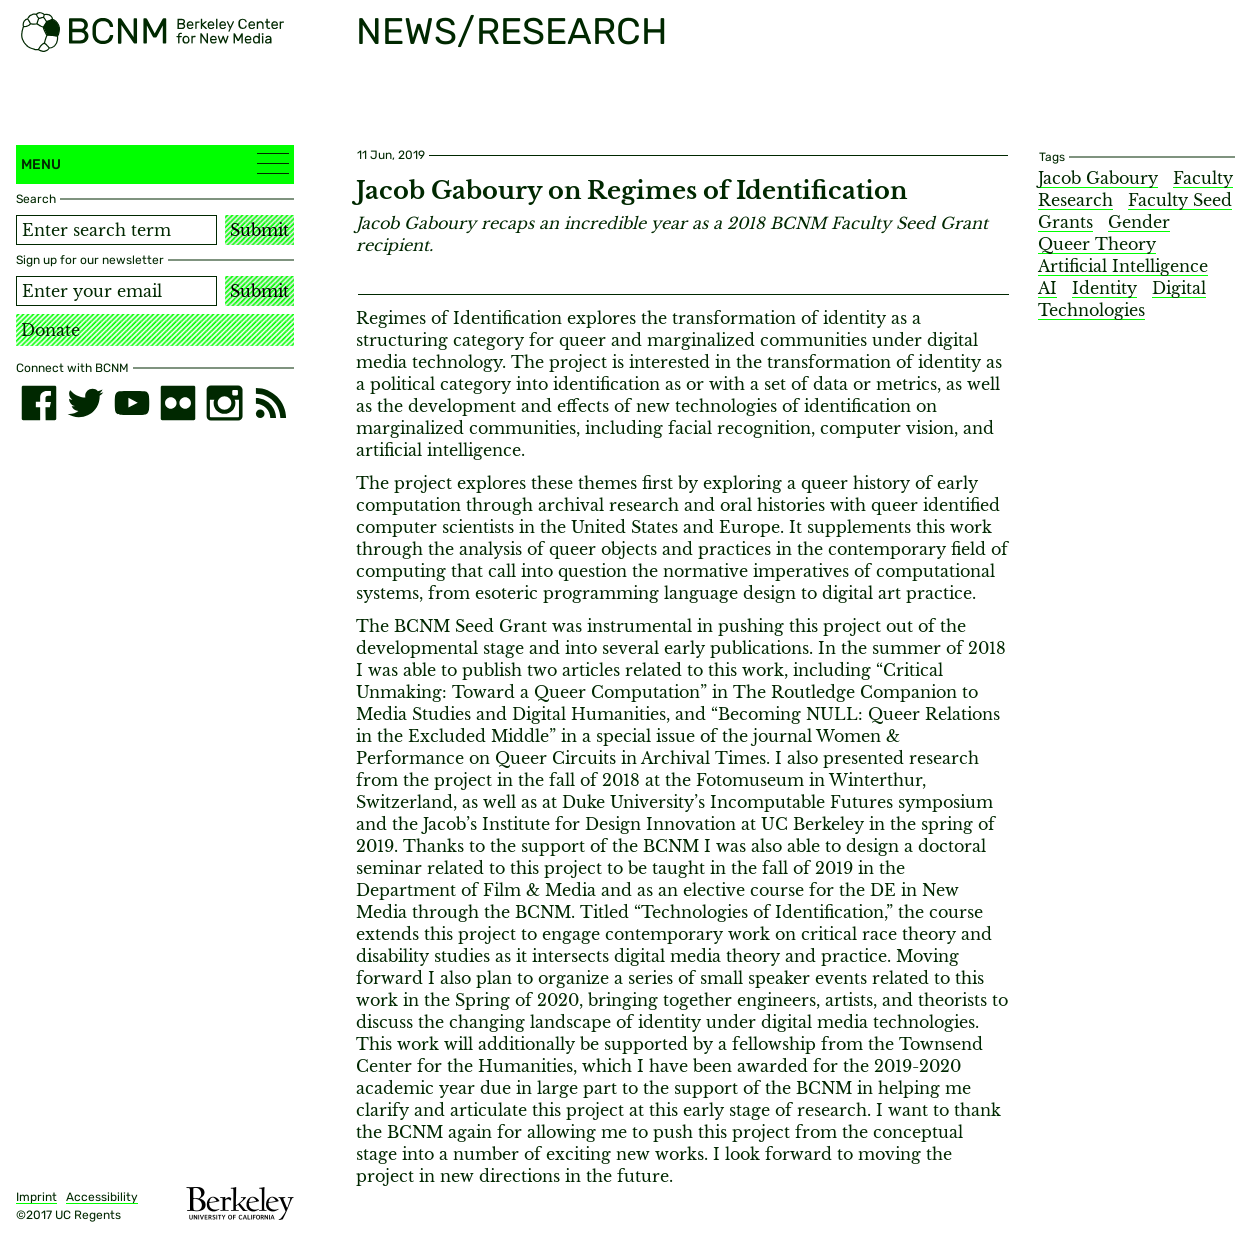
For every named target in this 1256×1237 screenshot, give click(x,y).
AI (1047, 288)
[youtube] (132, 403)
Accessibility (102, 1197)
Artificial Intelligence (1123, 266)
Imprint (36, 1197)
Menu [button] (155, 163)
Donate (50, 330)
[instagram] (224, 403)
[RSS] (271, 403)
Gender (1139, 222)
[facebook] (39, 403)
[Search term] (116, 230)
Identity (1104, 288)
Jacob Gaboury (1098, 178)
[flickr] (178, 403)
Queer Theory (1097, 244)
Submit (259, 230)
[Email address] (116, 291)
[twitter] (85, 403)
